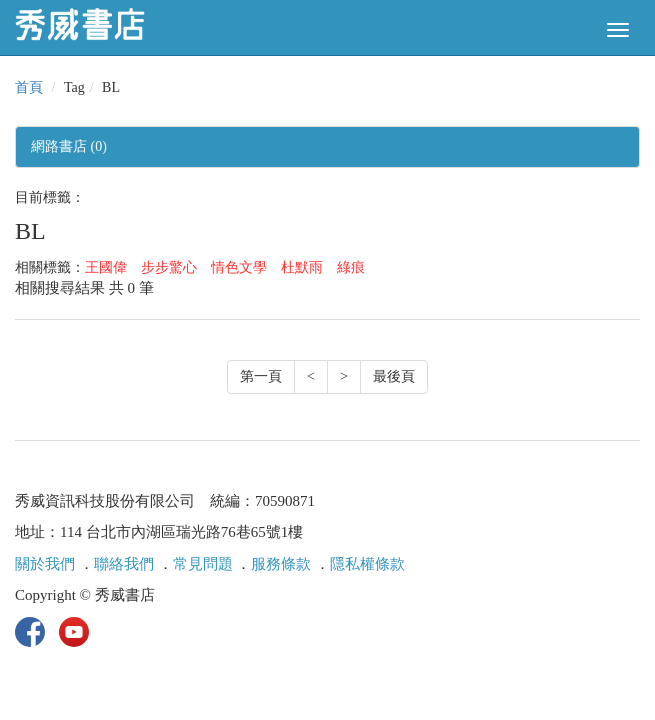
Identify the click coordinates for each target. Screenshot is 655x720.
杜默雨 (302, 267)
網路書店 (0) (69, 146)
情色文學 (239, 267)
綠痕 (351, 267)
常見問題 (203, 564)
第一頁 (261, 376)
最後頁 (394, 376)
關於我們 (45, 564)
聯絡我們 (124, 564)
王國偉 (106, 267)
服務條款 (281, 564)
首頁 (29, 87)
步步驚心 (169, 267)
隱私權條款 (367, 564)
